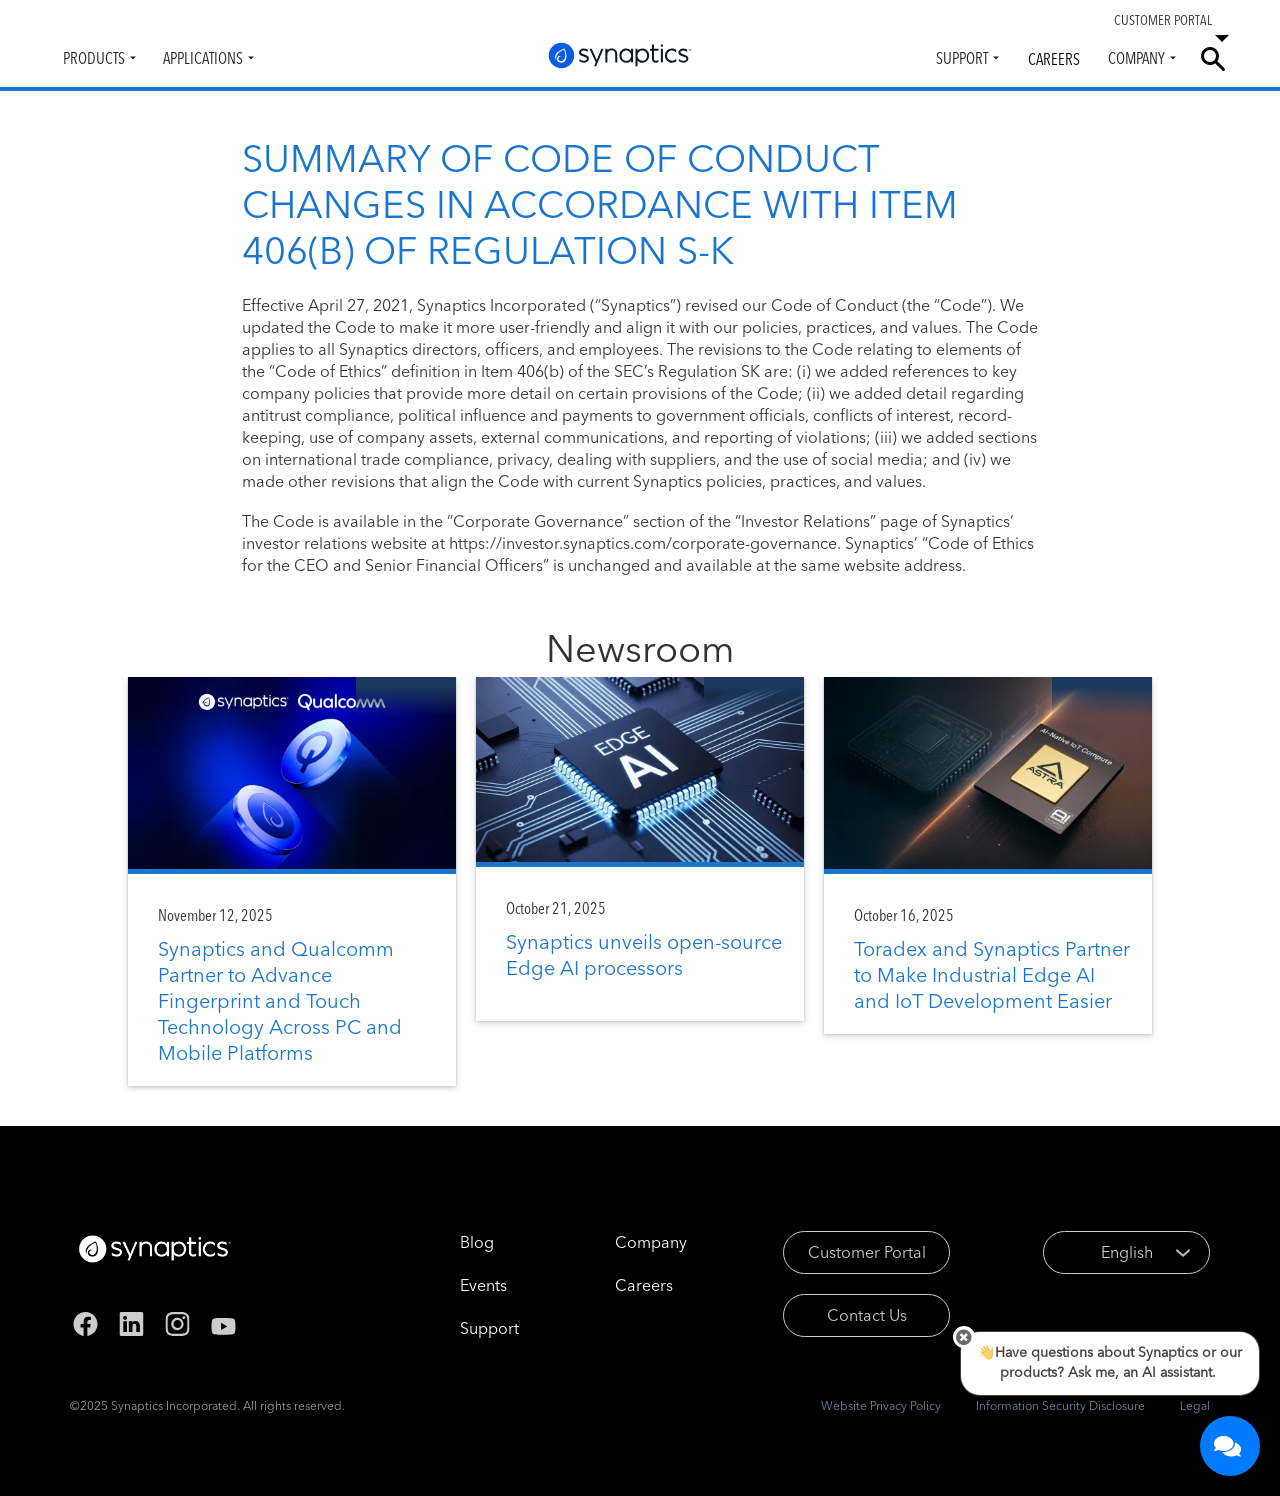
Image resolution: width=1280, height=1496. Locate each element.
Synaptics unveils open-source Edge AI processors (644, 954)
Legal (1195, 1405)
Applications (203, 58)
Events (483, 1285)
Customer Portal (867, 1252)
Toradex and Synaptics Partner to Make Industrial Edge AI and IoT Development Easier (992, 974)
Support (962, 58)
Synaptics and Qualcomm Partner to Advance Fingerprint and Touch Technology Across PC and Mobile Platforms (280, 1000)
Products (94, 58)
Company (1136, 58)
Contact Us (867, 1315)
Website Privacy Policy (881, 1405)
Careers (1054, 59)
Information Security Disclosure (1060, 1405)
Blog (477, 1242)
